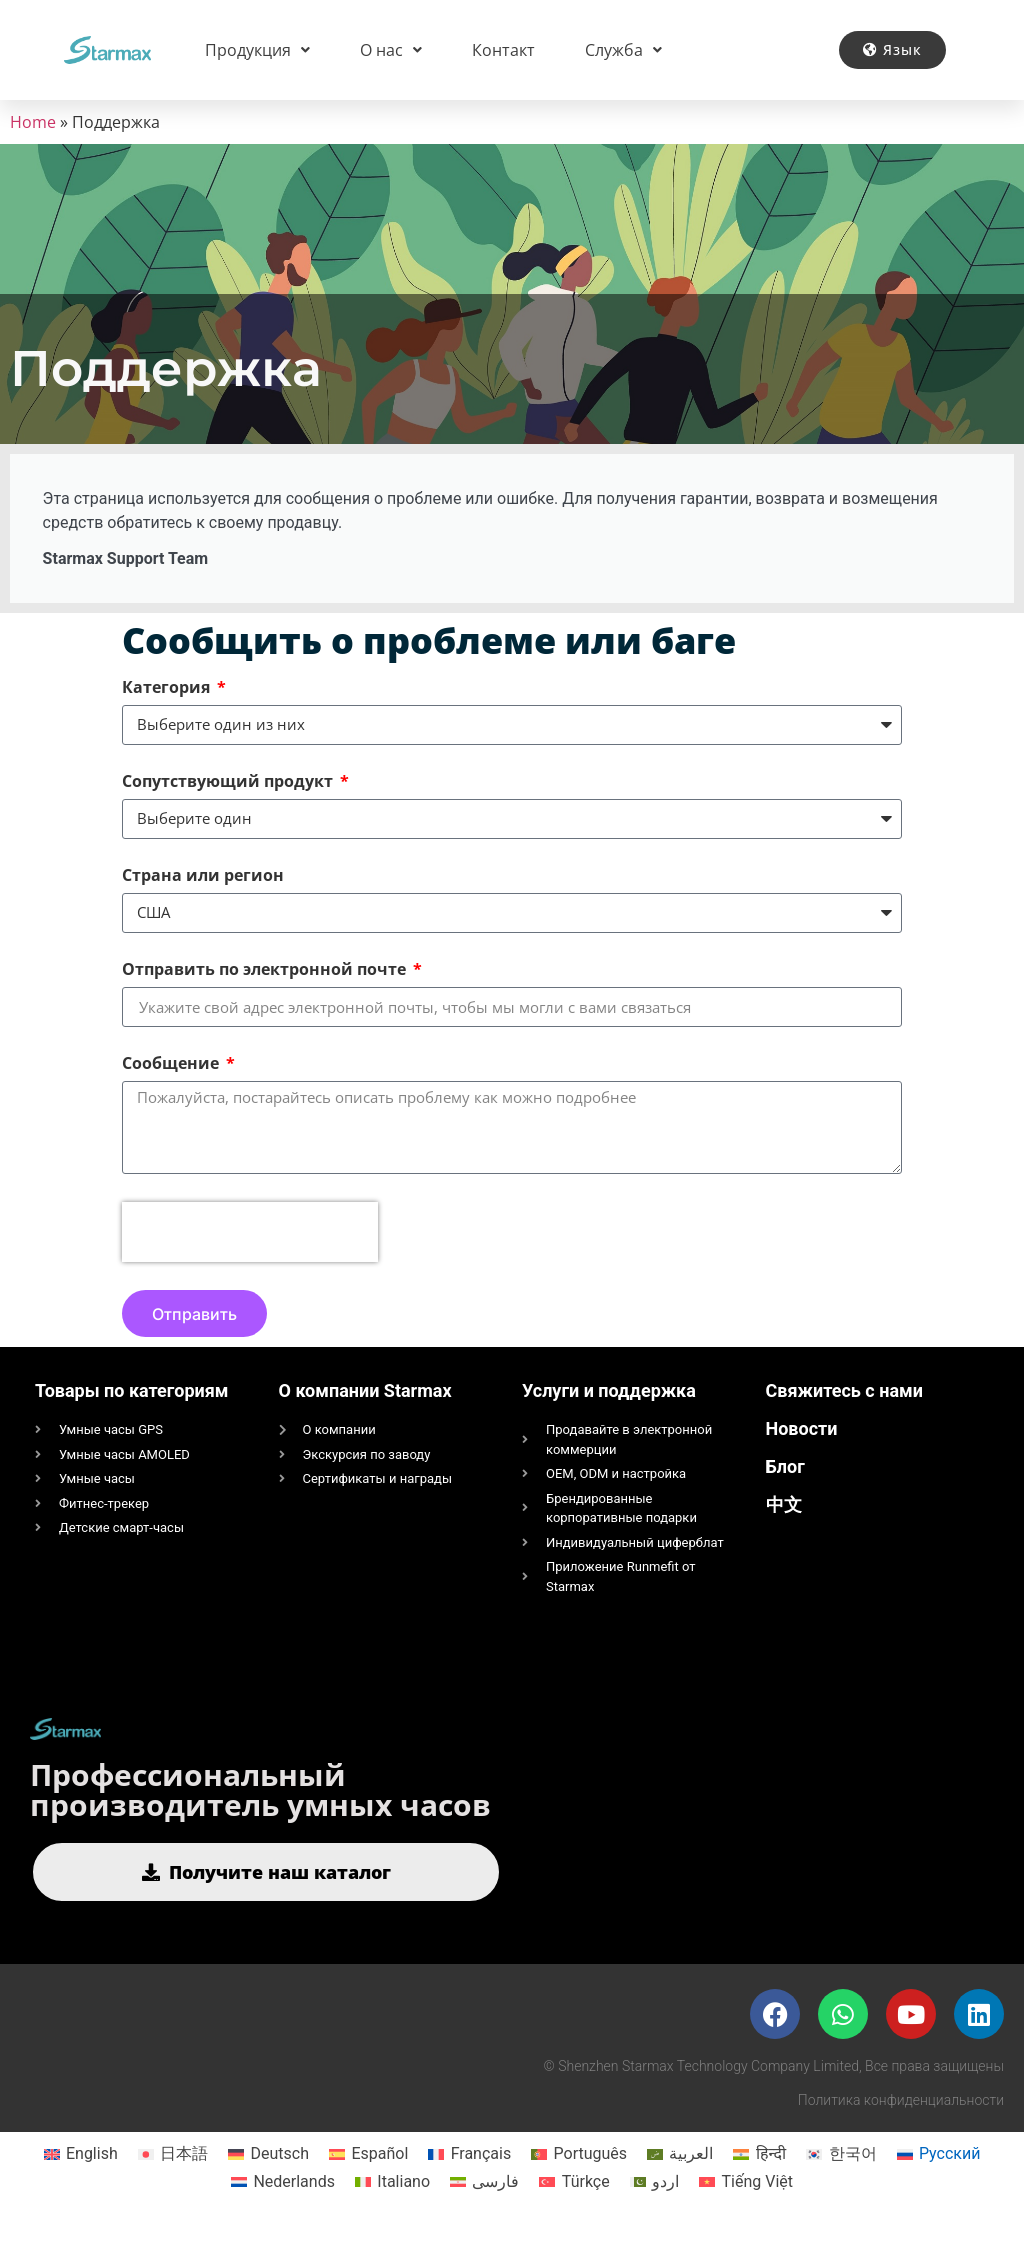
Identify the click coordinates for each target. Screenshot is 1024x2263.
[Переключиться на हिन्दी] (759, 2184)
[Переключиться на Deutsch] (268, 2184)
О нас (391, 50)
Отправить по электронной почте (266, 991)
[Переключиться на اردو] (654, 2212)
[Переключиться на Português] (579, 2184)
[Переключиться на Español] (368, 2184)
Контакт (503, 50)
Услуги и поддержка (609, 1420)
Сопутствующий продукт (229, 803)
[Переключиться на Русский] (939, 2184)
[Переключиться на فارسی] (484, 2212)
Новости (802, 1458)
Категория (168, 709)
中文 (784, 1534)
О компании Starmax (365, 1420)
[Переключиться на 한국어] (841, 2184)
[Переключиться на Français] (469, 2184)
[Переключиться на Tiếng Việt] (746, 2212)
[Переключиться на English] (81, 2184)
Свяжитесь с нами (844, 1420)
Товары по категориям (131, 1420)
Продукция (257, 50)
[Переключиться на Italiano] (392, 2212)
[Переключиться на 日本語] (173, 2184)
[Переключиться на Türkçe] (574, 2212)
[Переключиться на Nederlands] (283, 2212)
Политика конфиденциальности (901, 2130)
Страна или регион (203, 897)
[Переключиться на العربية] (680, 2184)
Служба (623, 50)
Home (33, 122)
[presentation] (250, 1262)
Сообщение (172, 1085)
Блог (785, 1496)
